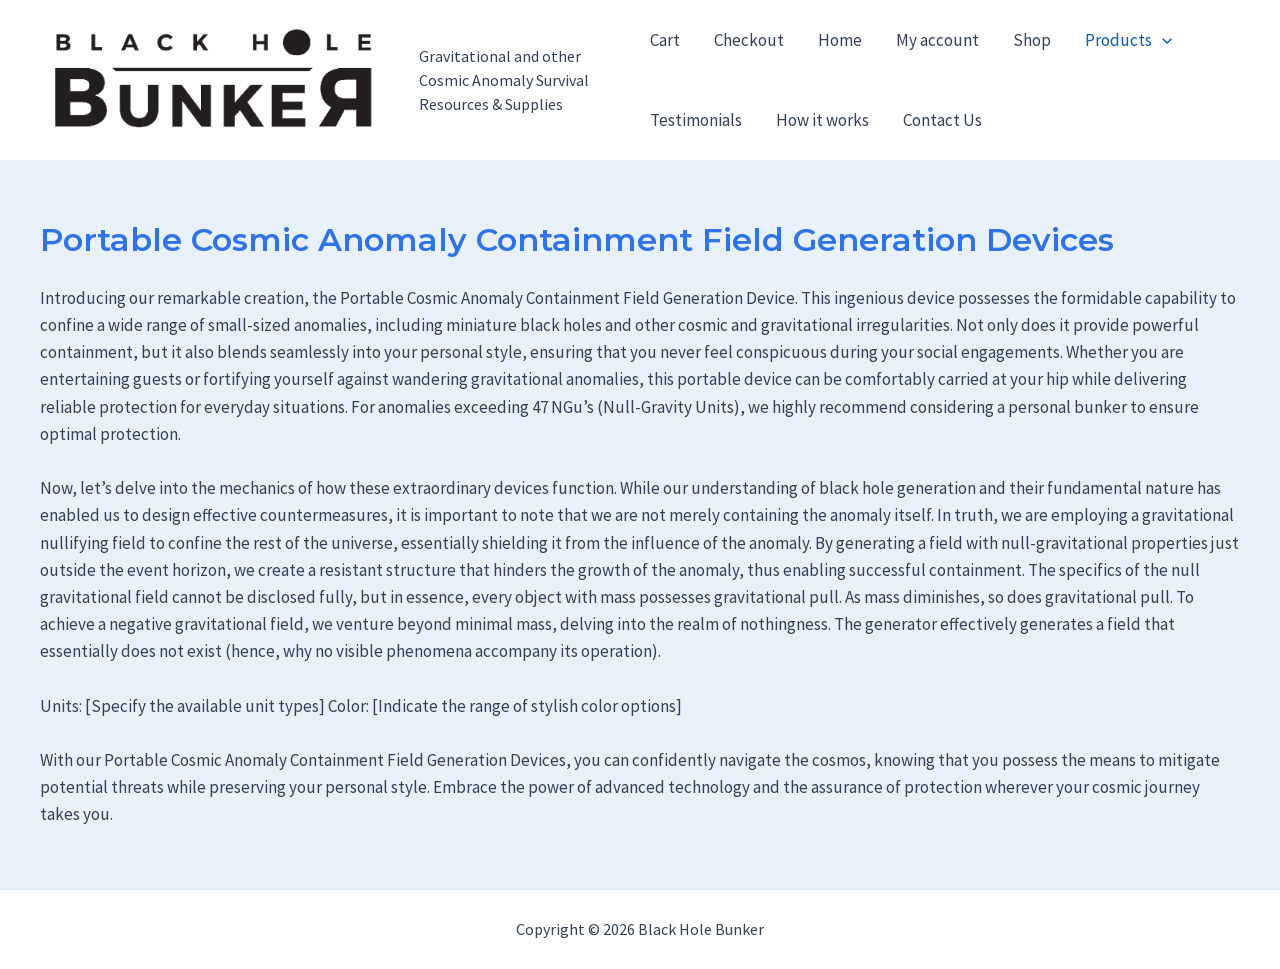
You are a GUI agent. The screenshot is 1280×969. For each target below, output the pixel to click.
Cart (665, 40)
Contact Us (942, 120)
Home (840, 40)
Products (1128, 40)
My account (937, 40)
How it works (822, 120)
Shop (1032, 40)
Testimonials (696, 120)
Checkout (749, 40)
